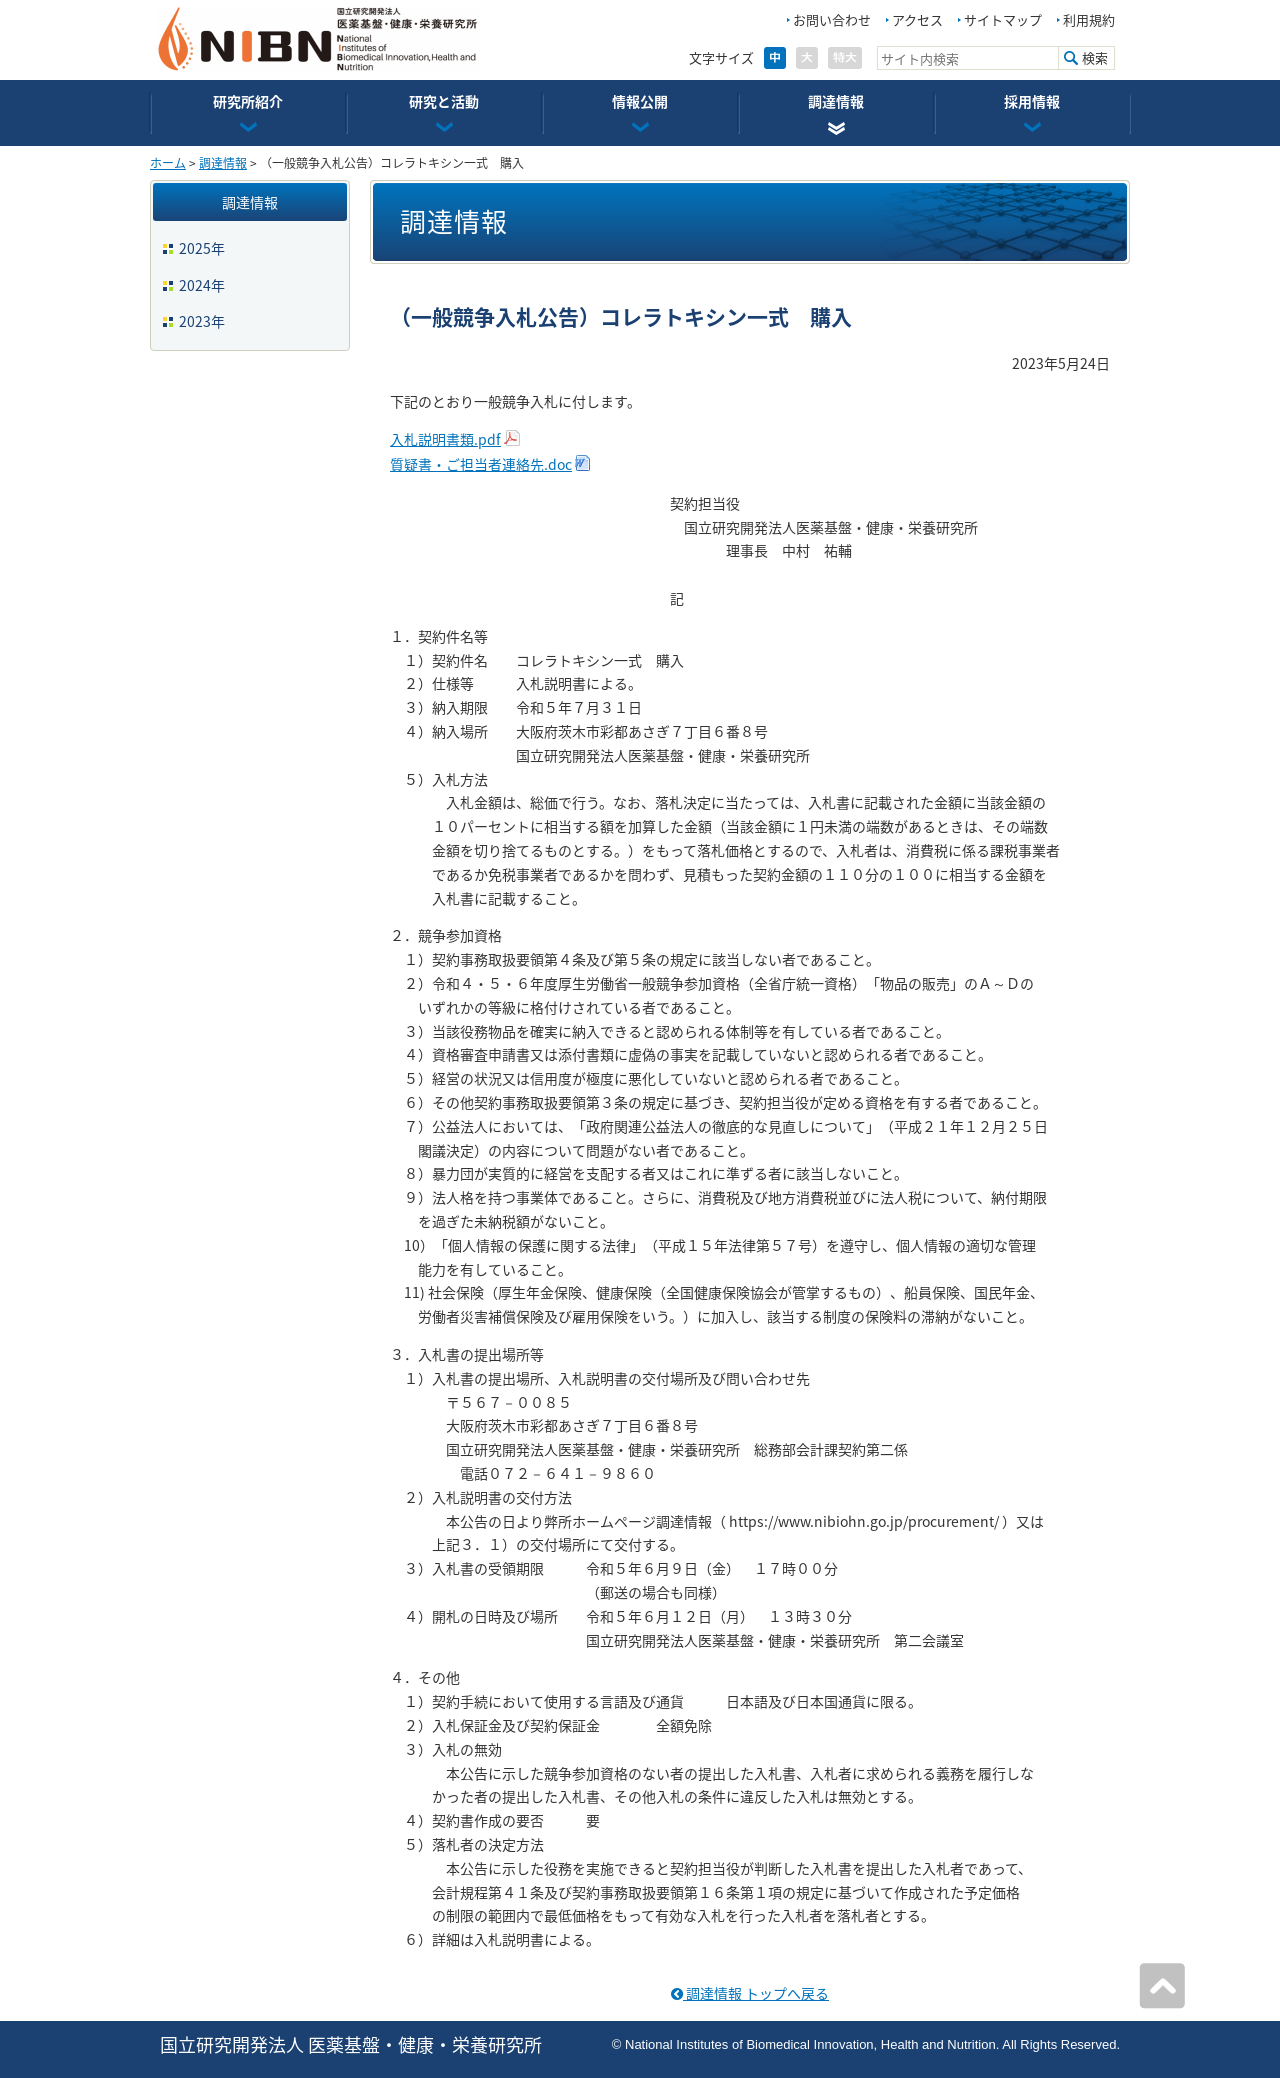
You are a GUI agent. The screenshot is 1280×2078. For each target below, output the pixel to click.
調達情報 (836, 101)
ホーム (168, 163)
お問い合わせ (832, 19)
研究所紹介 (248, 101)
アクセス (917, 19)
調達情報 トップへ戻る (750, 1993)
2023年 (202, 321)
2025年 (202, 248)
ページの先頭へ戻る (1162, 1986)
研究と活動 (444, 101)
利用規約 (1089, 19)
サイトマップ (1003, 19)
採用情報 (1032, 101)
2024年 (202, 285)
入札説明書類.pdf (445, 439)
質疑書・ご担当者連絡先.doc (481, 464)
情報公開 (640, 101)
